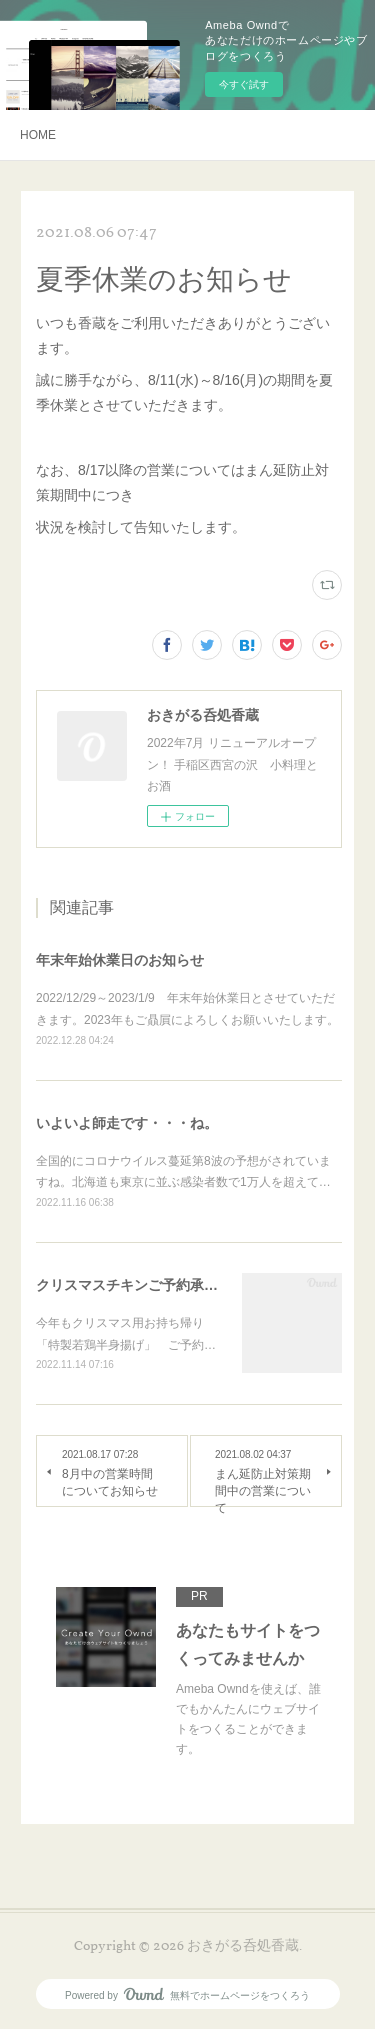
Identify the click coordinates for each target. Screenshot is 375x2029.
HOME (38, 135)
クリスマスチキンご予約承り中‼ (138, 1285)
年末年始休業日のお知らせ (120, 960)
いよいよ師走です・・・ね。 (127, 1123)
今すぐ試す (244, 84)
